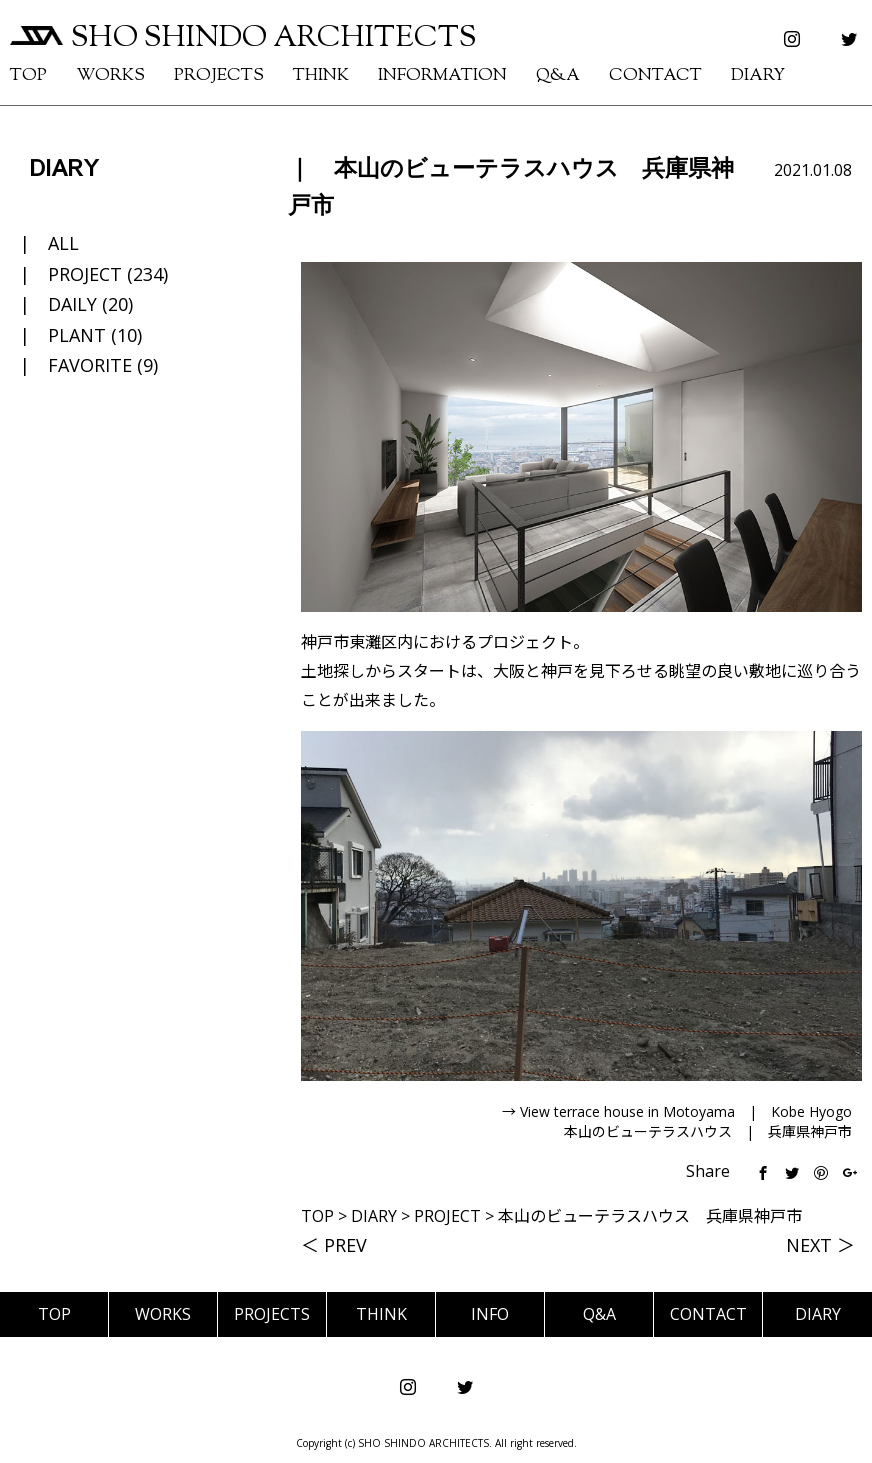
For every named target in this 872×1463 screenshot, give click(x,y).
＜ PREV (334, 1245)
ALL (63, 243)
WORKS (110, 76)
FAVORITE (90, 365)
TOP (28, 76)
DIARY (758, 76)
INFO (490, 1314)
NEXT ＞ (820, 1245)
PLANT (77, 335)
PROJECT (85, 274)
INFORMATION (442, 76)
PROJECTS (219, 76)
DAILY (72, 304)
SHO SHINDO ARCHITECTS (243, 38)
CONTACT (655, 76)
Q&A (558, 76)
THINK (321, 76)
